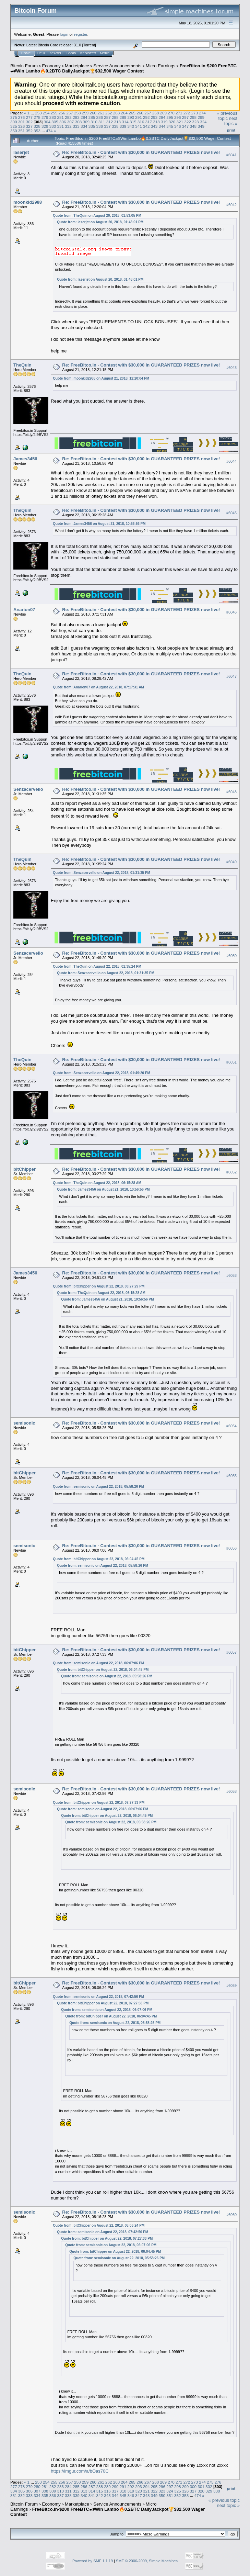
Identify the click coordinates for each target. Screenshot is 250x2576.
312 (109, 122)
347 (185, 126)
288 (115, 117)
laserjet (21, 152)
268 (155, 113)
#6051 (231, 1062)
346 (177, 126)
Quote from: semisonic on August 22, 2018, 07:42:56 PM (98, 1997)
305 (54, 122)
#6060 (231, 2215)
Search (56, 53)
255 (54, 113)
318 (156, 122)
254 (46, 113)
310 (94, 122)
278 (37, 117)
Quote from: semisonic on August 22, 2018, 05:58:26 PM (98, 1486)
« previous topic (227, 116)
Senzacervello (28, 789)
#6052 (231, 1172)
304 (47, 122)
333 (76, 126)
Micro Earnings (161, 65)
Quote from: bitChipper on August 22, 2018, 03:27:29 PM (98, 1286)
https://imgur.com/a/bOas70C (79, 2471)
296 (177, 117)
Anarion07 (24, 609)
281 (60, 117)
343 (154, 126)
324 (203, 122)
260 (93, 113)
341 (138, 126)
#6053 (231, 1275)
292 (146, 117)
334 (84, 126)
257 (69, 113)
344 (162, 126)
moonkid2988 (27, 202)
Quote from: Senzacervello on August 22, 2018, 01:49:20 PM (101, 1073)
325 (13, 126)
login (64, 34)
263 (116, 113)
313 (117, 122)
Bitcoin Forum (24, 65)
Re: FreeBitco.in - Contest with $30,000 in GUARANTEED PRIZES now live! (141, 152)
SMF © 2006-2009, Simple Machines (147, 2561)
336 (99, 126)
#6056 (231, 1548)
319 (164, 122)
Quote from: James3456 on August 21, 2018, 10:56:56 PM (99, 524)
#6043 (231, 367)
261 (100, 113)
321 (180, 122)
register (80, 34)
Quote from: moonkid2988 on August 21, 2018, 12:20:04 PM (101, 378)
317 (148, 122)
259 (85, 113)
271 (179, 113)
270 (171, 113)
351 (21, 130)
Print (231, 130)
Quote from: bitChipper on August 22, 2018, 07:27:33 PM (98, 1802)
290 (130, 117)
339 (123, 126)
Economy (51, 65)
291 (138, 117)
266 (139, 113)
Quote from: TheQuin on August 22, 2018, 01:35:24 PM (97, 966)
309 (86, 122)
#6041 (231, 155)
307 (70, 122)
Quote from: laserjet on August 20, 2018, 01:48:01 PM (100, 222)
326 (21, 126)
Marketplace (77, 65)
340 (130, 126)
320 (172, 122)
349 (201, 126)
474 (49, 130)
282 (68, 117)
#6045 (231, 513)
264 (124, 113)
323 (195, 122)
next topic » (230, 121)
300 (13, 122)
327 (29, 126)
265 (132, 113)
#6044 (231, 461)
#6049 (231, 862)
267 (147, 113)
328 (37, 126)
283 (76, 117)
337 (107, 126)
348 (193, 126)
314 (125, 122)
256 (61, 113)
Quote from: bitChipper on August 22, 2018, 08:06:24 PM (98, 2225)
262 (108, 113)
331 (60, 126)
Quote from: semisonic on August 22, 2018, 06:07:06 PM (98, 1663)
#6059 (231, 1986)
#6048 (231, 792)
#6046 (231, 612)
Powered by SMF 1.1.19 (92, 2561)
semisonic (24, 1423)
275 (13, 117)
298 (193, 117)
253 (38, 113)
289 (123, 117)
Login (71, 53)
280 (52, 117)
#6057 (231, 1652)
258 (77, 113)
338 (115, 126)
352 (29, 130)
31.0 (77, 45)
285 (91, 117)
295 (169, 117)
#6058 (231, 1792)
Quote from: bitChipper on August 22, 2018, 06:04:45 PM (98, 1559)
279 (44, 117)
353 (37, 130)
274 (202, 113)
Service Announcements (117, 65)
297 (185, 117)
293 (154, 117)
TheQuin (22, 365)
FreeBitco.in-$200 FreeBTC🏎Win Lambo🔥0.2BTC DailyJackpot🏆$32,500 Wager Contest (123, 68)
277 (29, 117)
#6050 (231, 956)
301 (21, 122)
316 (141, 122)
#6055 (231, 1476)
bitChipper (24, 1169)
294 (162, 117)
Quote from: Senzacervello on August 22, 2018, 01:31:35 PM (101, 873)
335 (91, 126)
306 (62, 122)
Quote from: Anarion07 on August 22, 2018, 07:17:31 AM (98, 687)
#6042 (231, 205)
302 (29, 122)
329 (44, 126)
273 (194, 113)
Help (41, 53)
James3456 (25, 458)
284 (84, 117)
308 (78, 122)
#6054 (231, 1426)
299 (201, 117)
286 (99, 117)
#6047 (231, 676)
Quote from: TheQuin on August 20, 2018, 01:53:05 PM (97, 215)
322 (187, 122)
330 (52, 126)
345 (169, 126)
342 (146, 126)
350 (13, 130)
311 (101, 122)
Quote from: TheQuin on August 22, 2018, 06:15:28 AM (97, 1183)
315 (133, 122)
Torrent (89, 45)
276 (21, 117)
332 (68, 126)
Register (88, 53)
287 (107, 117)
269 (163, 113)
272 (186, 113)
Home (26, 53)
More (104, 53)
